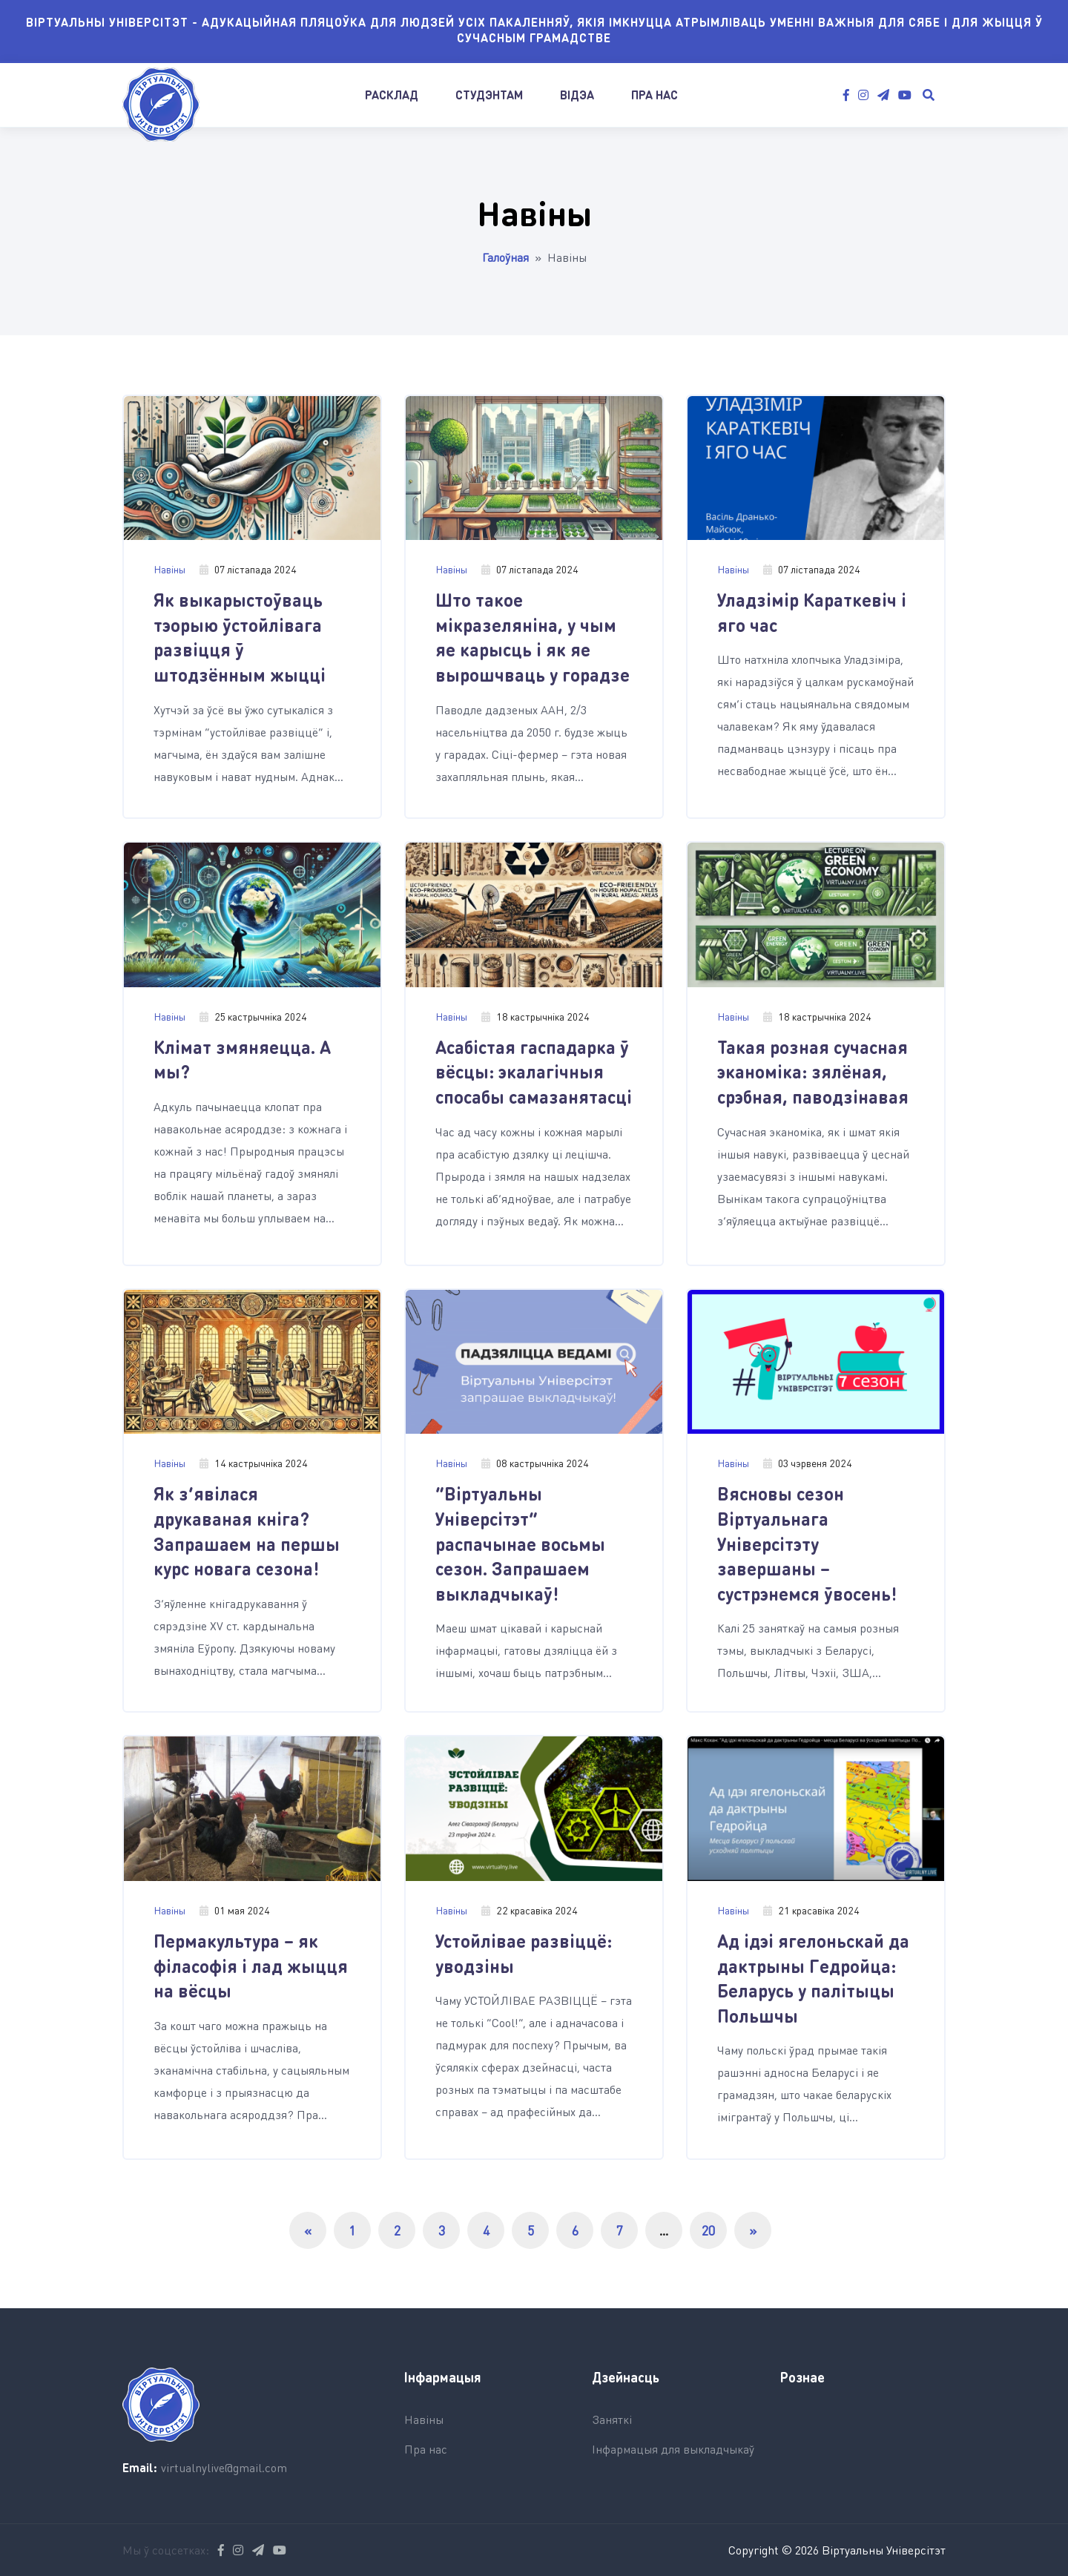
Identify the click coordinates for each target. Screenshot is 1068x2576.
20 (708, 2230)
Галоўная (505, 257)
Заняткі (612, 2419)
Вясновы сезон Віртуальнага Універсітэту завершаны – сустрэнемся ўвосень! (807, 1543)
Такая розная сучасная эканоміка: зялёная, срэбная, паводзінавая (813, 1071)
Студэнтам (489, 94)
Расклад (391, 94)
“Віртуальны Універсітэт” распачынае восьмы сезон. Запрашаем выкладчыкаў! (520, 1543)
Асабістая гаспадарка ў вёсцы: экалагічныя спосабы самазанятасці (533, 1071)
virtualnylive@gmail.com (224, 2467)
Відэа (577, 94)
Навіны (169, 569)
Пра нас (654, 94)
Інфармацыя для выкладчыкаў (673, 2449)
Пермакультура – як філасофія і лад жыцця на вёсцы (251, 1965)
